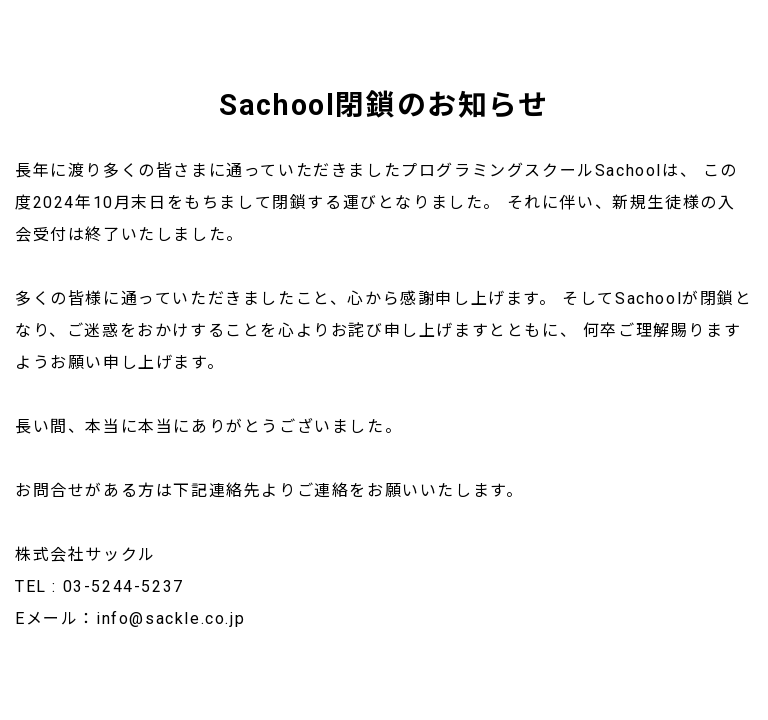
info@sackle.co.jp (170, 618)
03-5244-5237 (123, 586)
